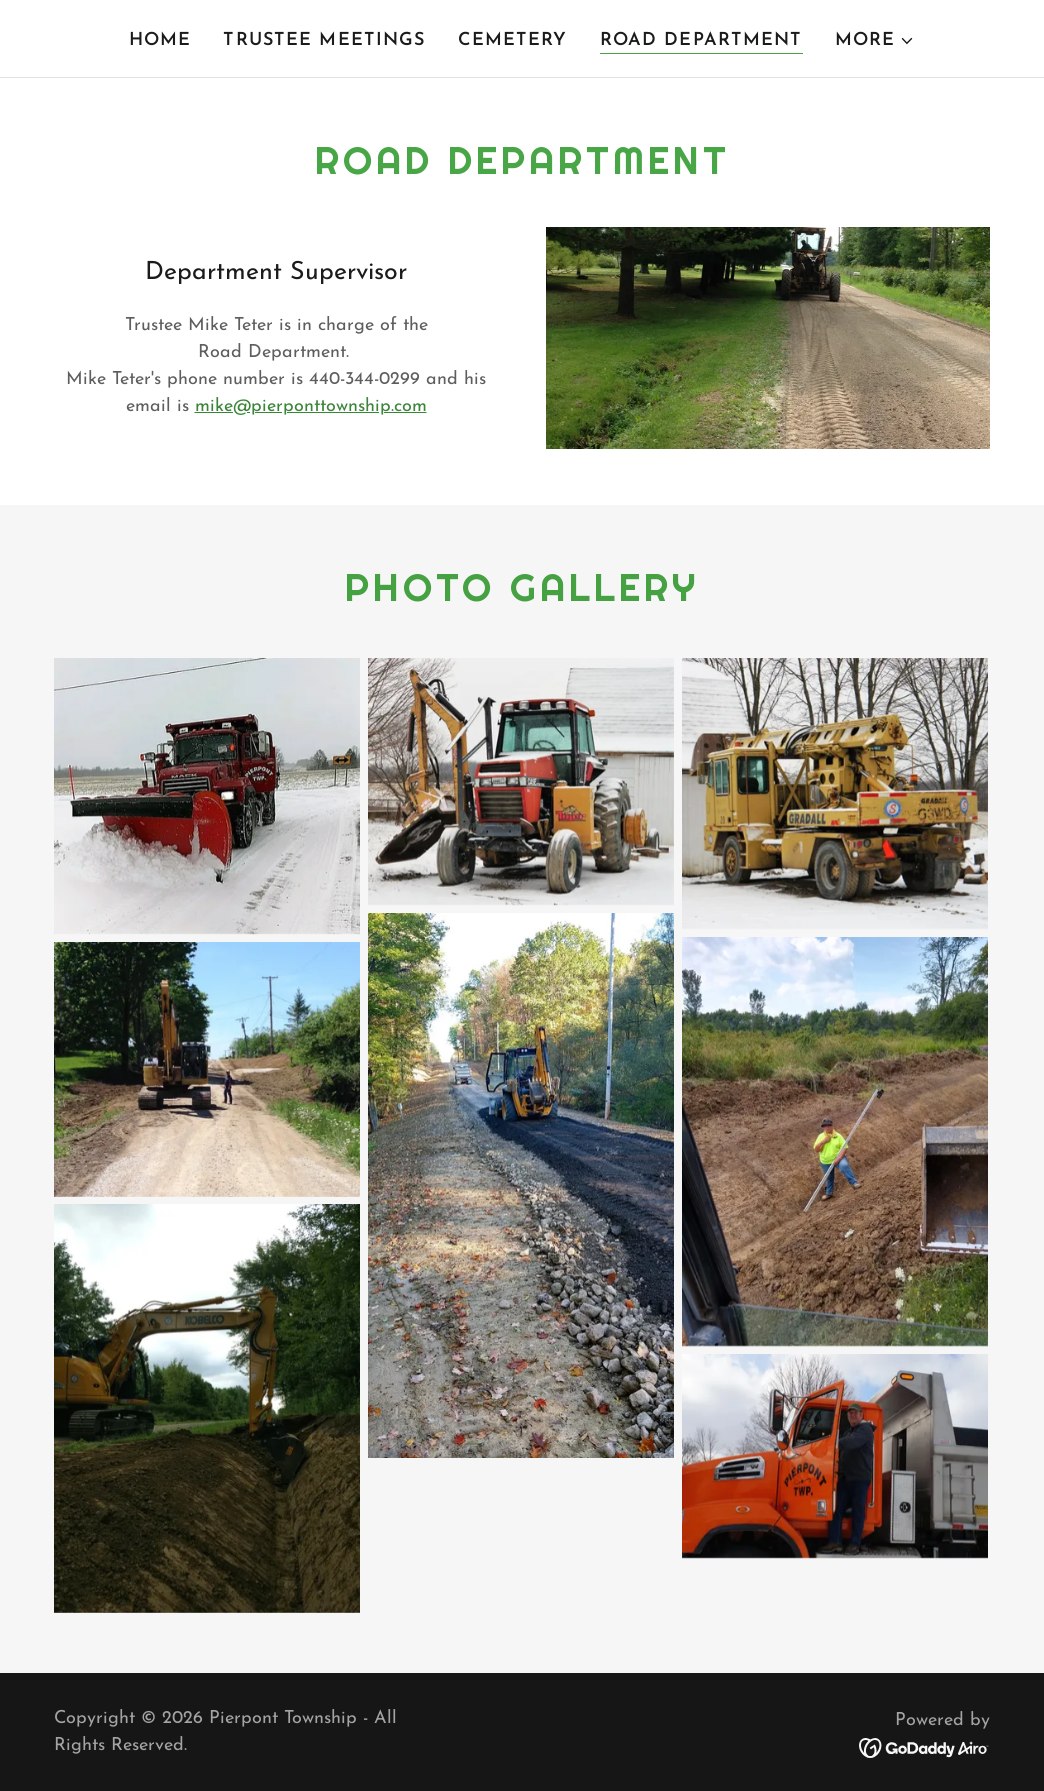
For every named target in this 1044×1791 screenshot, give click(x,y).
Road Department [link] (701, 40)
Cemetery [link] (513, 40)
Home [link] (160, 40)
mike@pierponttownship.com (311, 406)
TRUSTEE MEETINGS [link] (324, 40)
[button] (875, 41)
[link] (924, 1747)
